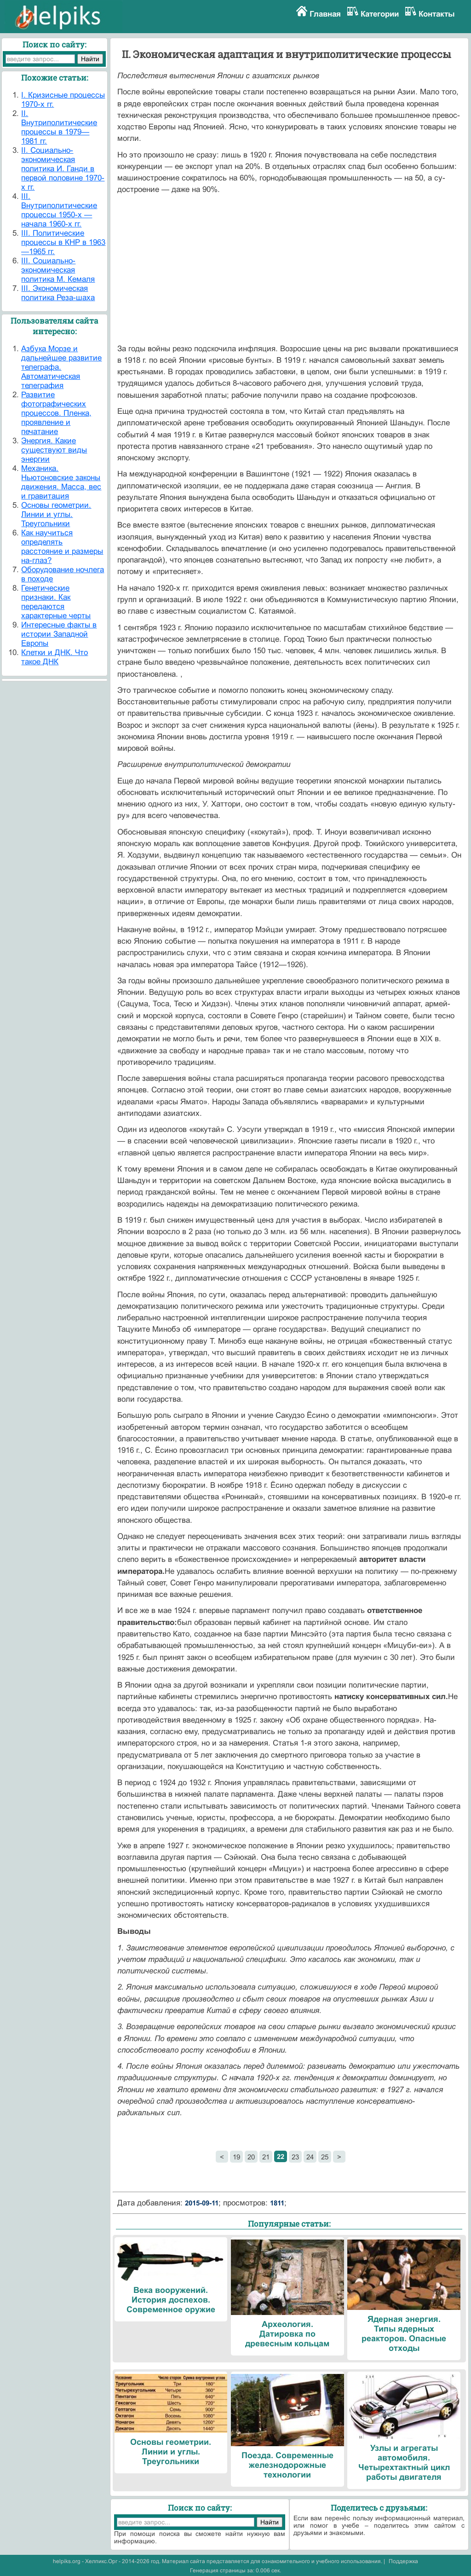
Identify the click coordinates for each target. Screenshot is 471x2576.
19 (236, 2157)
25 (324, 2157)
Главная (325, 14)
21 (266, 2157)
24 (310, 2157)
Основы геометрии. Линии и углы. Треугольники (56, 514)
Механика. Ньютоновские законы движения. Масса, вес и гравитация (61, 482)
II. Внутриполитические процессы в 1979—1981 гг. (59, 127)
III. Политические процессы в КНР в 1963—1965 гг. (63, 242)
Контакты (437, 14)
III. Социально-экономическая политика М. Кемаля (58, 270)
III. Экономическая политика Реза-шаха (58, 293)
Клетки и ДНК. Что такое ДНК (54, 657)
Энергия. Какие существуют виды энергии (54, 450)
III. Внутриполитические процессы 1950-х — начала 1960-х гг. (59, 210)
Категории (380, 14)
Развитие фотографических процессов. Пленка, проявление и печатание (56, 413)
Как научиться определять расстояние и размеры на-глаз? (62, 546)
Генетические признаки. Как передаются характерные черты (56, 602)
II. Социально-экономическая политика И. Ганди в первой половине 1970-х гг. (62, 168)
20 (251, 2157)
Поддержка (403, 2561)
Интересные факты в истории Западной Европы (59, 634)
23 (295, 2157)
